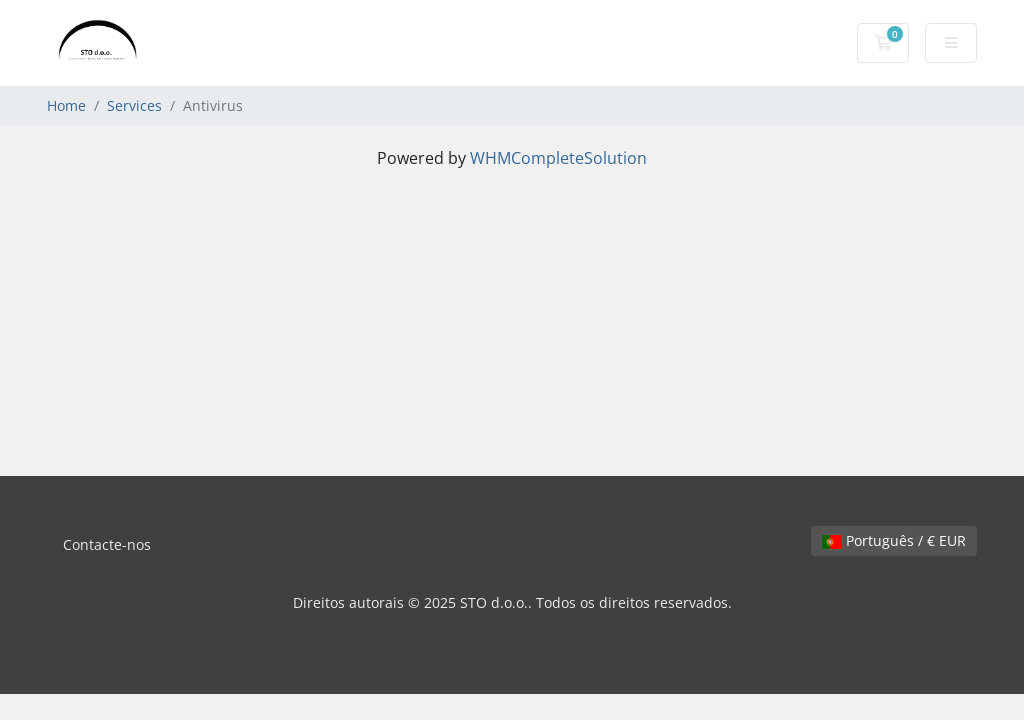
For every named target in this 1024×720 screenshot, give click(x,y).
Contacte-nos (107, 544)
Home (66, 105)
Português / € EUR (894, 540)
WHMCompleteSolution (558, 158)
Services (134, 105)
